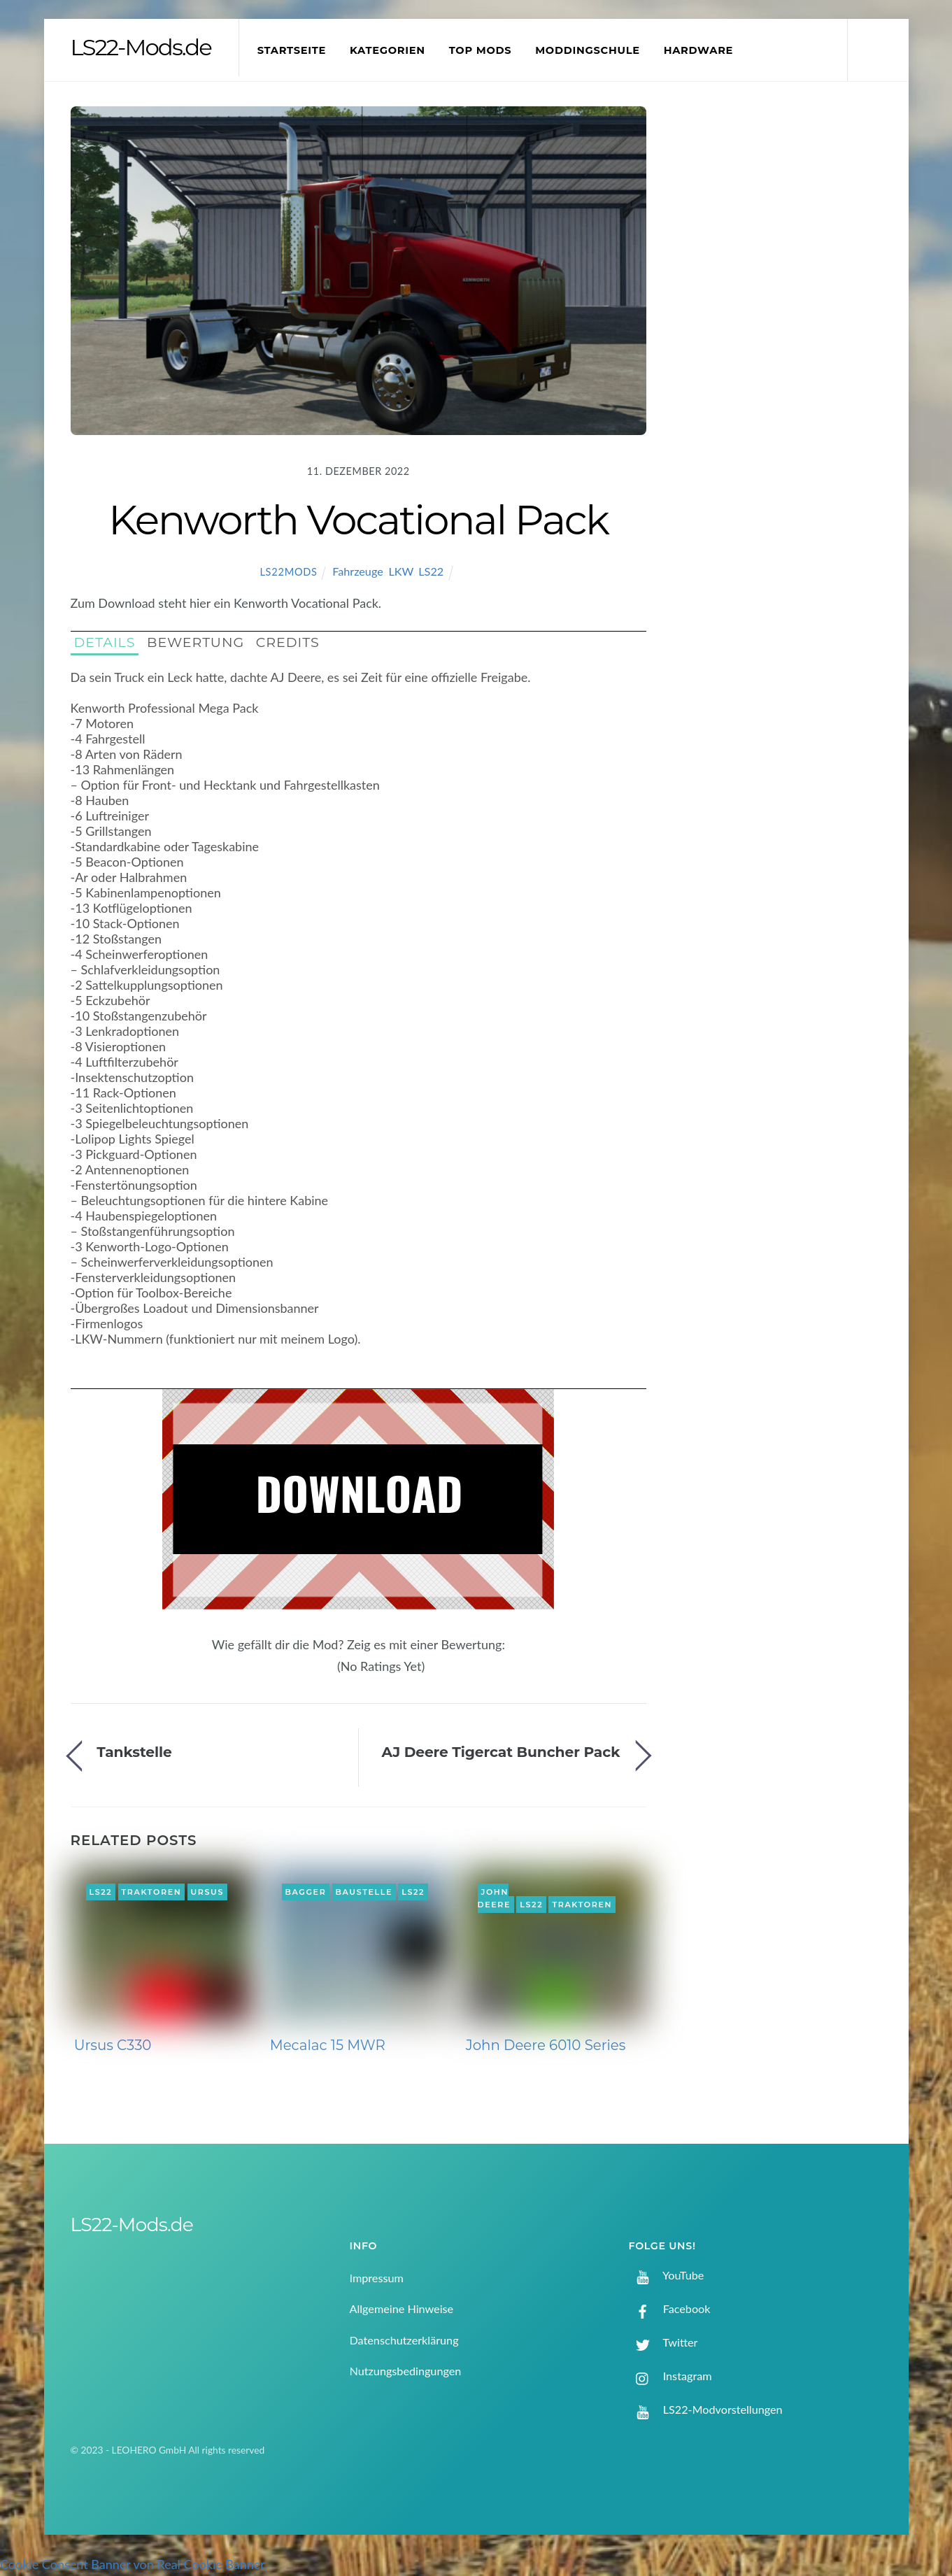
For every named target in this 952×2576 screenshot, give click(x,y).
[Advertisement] (784, 338)
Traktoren (152, 1892)
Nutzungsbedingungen (406, 2370)
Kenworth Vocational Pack (358, 519)
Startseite (299, 50)
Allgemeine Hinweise (402, 2308)
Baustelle (364, 1892)
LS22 (430, 571)
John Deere (494, 1898)
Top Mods (487, 50)
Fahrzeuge (357, 571)
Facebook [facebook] (670, 2308)
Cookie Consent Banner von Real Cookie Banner (132, 2564)
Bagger (305, 1892)
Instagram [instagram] (670, 2375)
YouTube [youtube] (666, 2275)
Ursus (207, 1892)
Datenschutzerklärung (404, 2340)
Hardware (705, 50)
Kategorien (394, 50)
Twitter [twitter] (663, 2342)
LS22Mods (288, 572)
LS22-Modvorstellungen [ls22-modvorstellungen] (706, 2409)
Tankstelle (134, 1751)
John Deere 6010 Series (546, 2045)
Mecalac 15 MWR (327, 2045)
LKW (401, 571)
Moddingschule (594, 50)
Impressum (377, 2277)
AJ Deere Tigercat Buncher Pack (500, 1751)
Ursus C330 (113, 2045)
